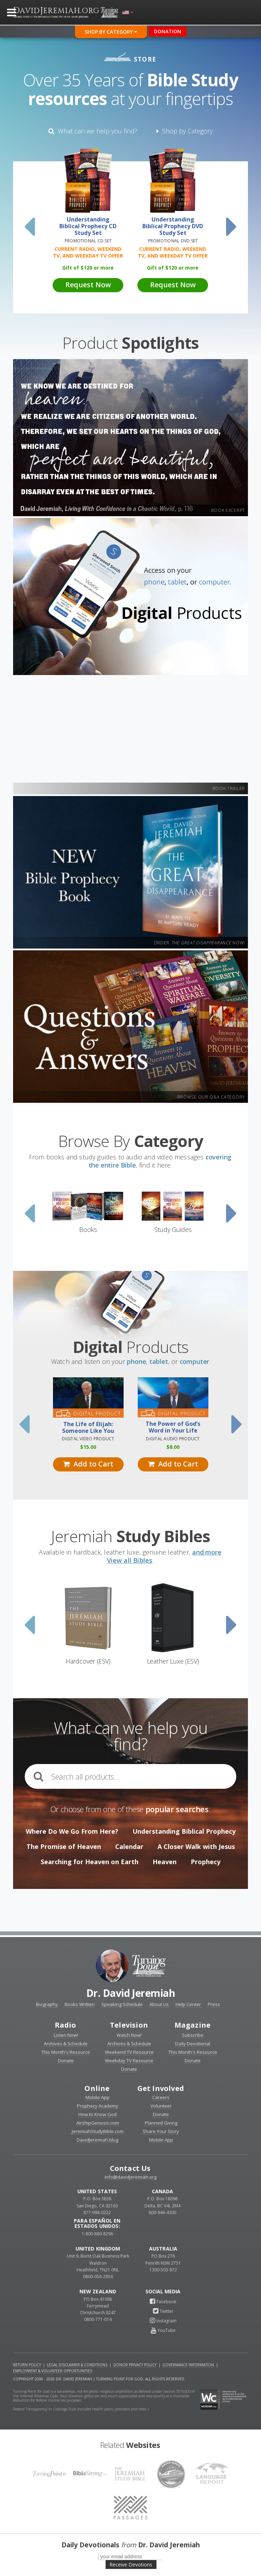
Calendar (129, 1846)
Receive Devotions (130, 2564)
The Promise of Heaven (63, 1846)
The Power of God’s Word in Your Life (173, 1427)
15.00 (88, 1446)
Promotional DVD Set (173, 241)
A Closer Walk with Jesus (196, 1846)
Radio (65, 2025)
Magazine (192, 2025)
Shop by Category (184, 131)
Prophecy (205, 1861)
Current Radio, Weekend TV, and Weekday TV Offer (88, 252)
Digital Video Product (88, 1439)
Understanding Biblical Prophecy (184, 1831)
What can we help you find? (92, 131)
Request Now (88, 284)
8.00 (172, 1446)
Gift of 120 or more (88, 267)
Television (129, 2025)
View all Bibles (130, 1560)
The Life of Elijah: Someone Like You (88, 1427)
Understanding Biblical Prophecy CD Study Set (88, 226)
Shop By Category (111, 31)
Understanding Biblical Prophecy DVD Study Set (172, 226)
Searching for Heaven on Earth (89, 1861)
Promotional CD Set (88, 241)
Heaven (165, 1861)
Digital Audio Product (173, 1439)
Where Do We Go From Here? (72, 1831)
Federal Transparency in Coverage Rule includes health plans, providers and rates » (81, 2409)
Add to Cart (88, 1464)
